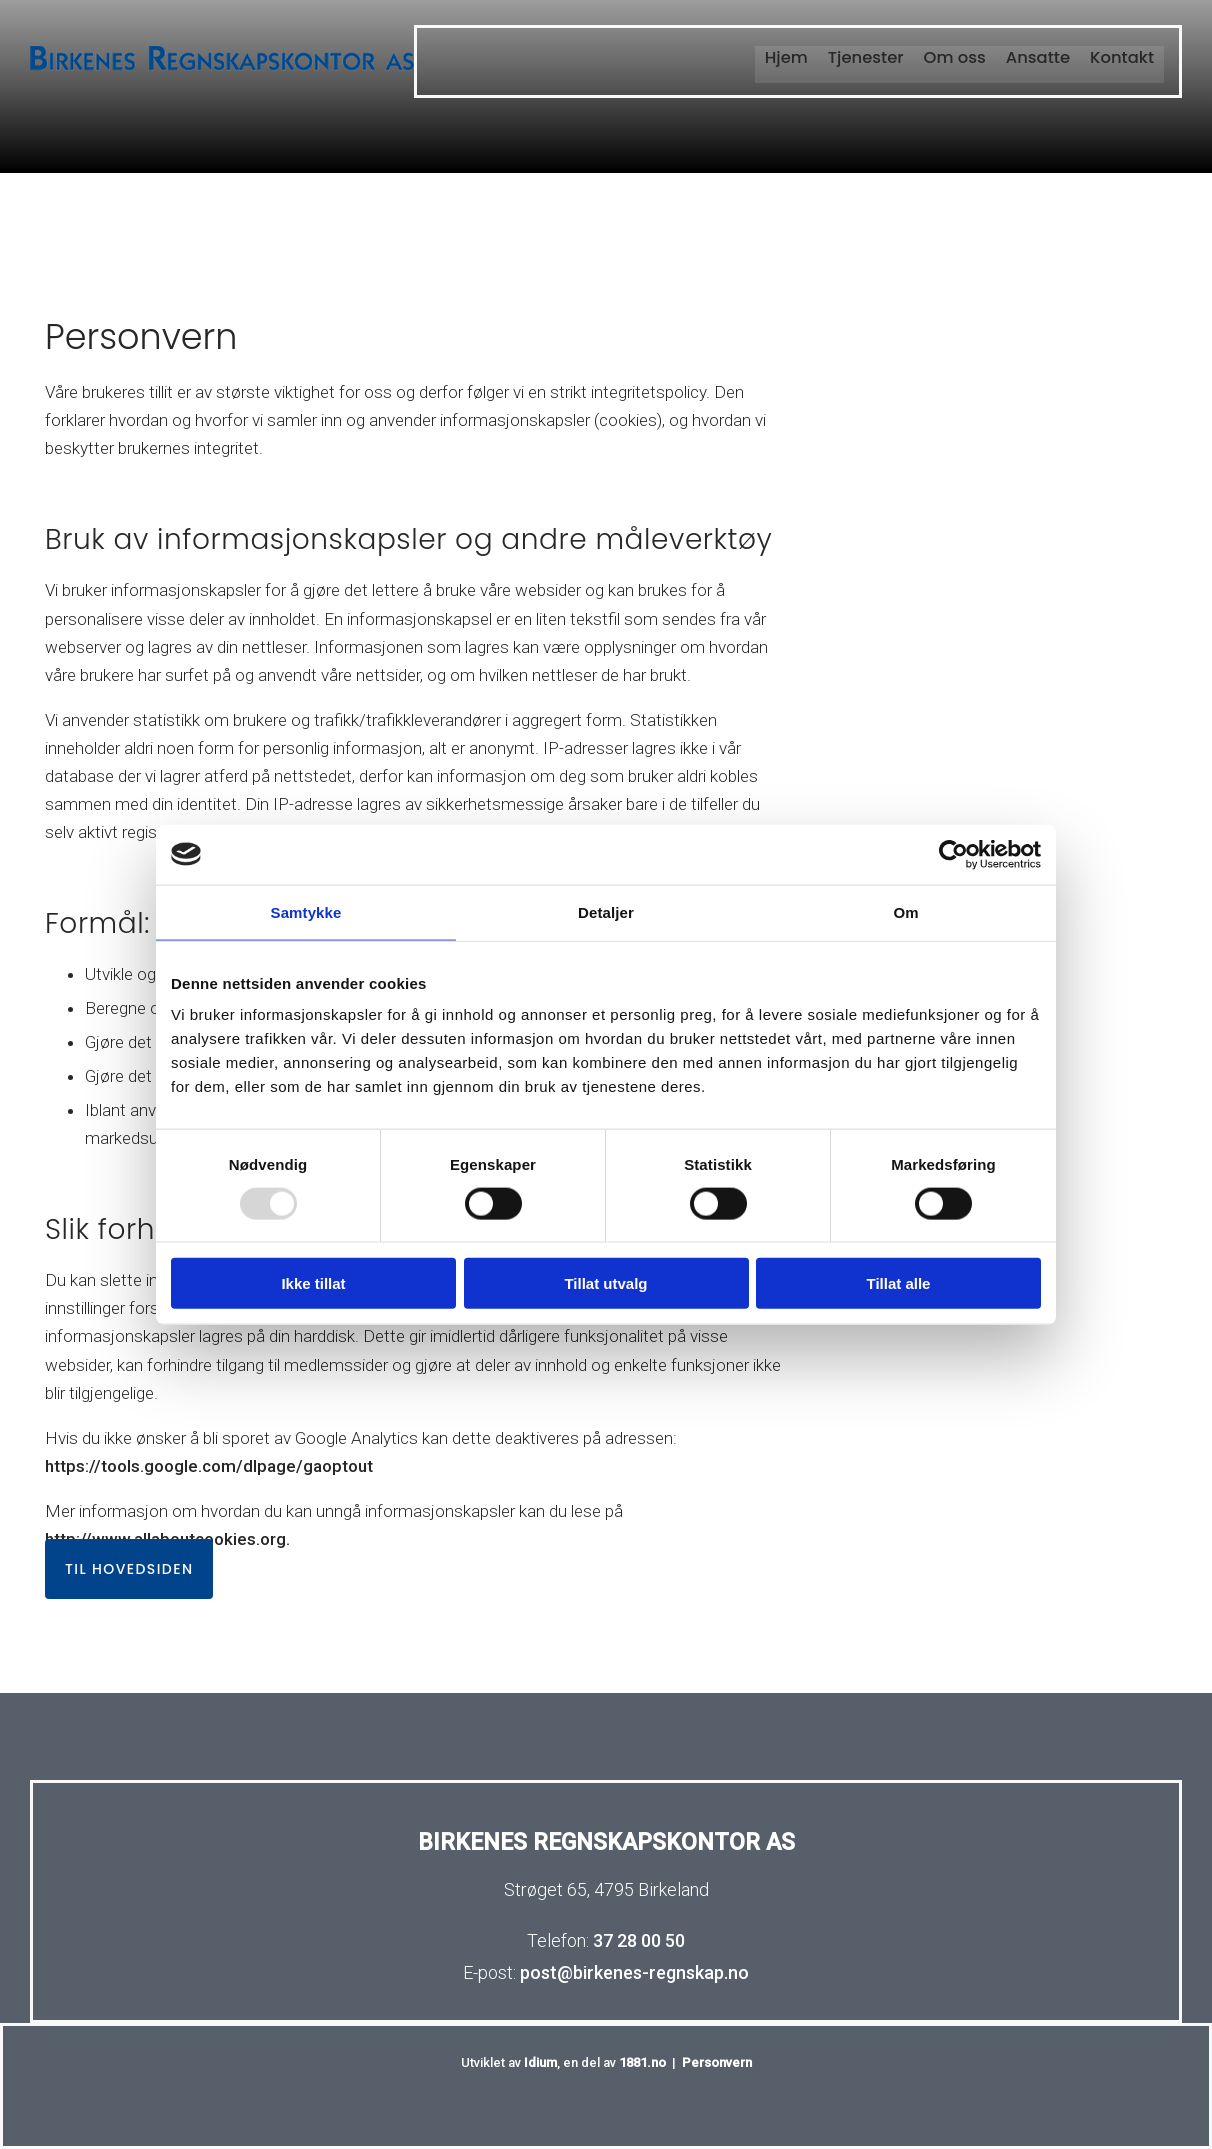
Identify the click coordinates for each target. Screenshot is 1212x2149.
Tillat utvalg (605, 1283)
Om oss (958, 56)
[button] (129, 1569)
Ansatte (1040, 56)
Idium (540, 2062)
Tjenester (871, 56)
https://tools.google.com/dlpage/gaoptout (209, 1466)
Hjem (793, 56)
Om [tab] (905, 911)
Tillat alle (899, 1283)
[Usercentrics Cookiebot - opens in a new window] (953, 854)
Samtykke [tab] (306, 911)
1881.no (642, 2062)
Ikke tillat (313, 1283)
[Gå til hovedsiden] (222, 68)
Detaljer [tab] (606, 911)
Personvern (717, 2062)
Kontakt (1123, 56)
